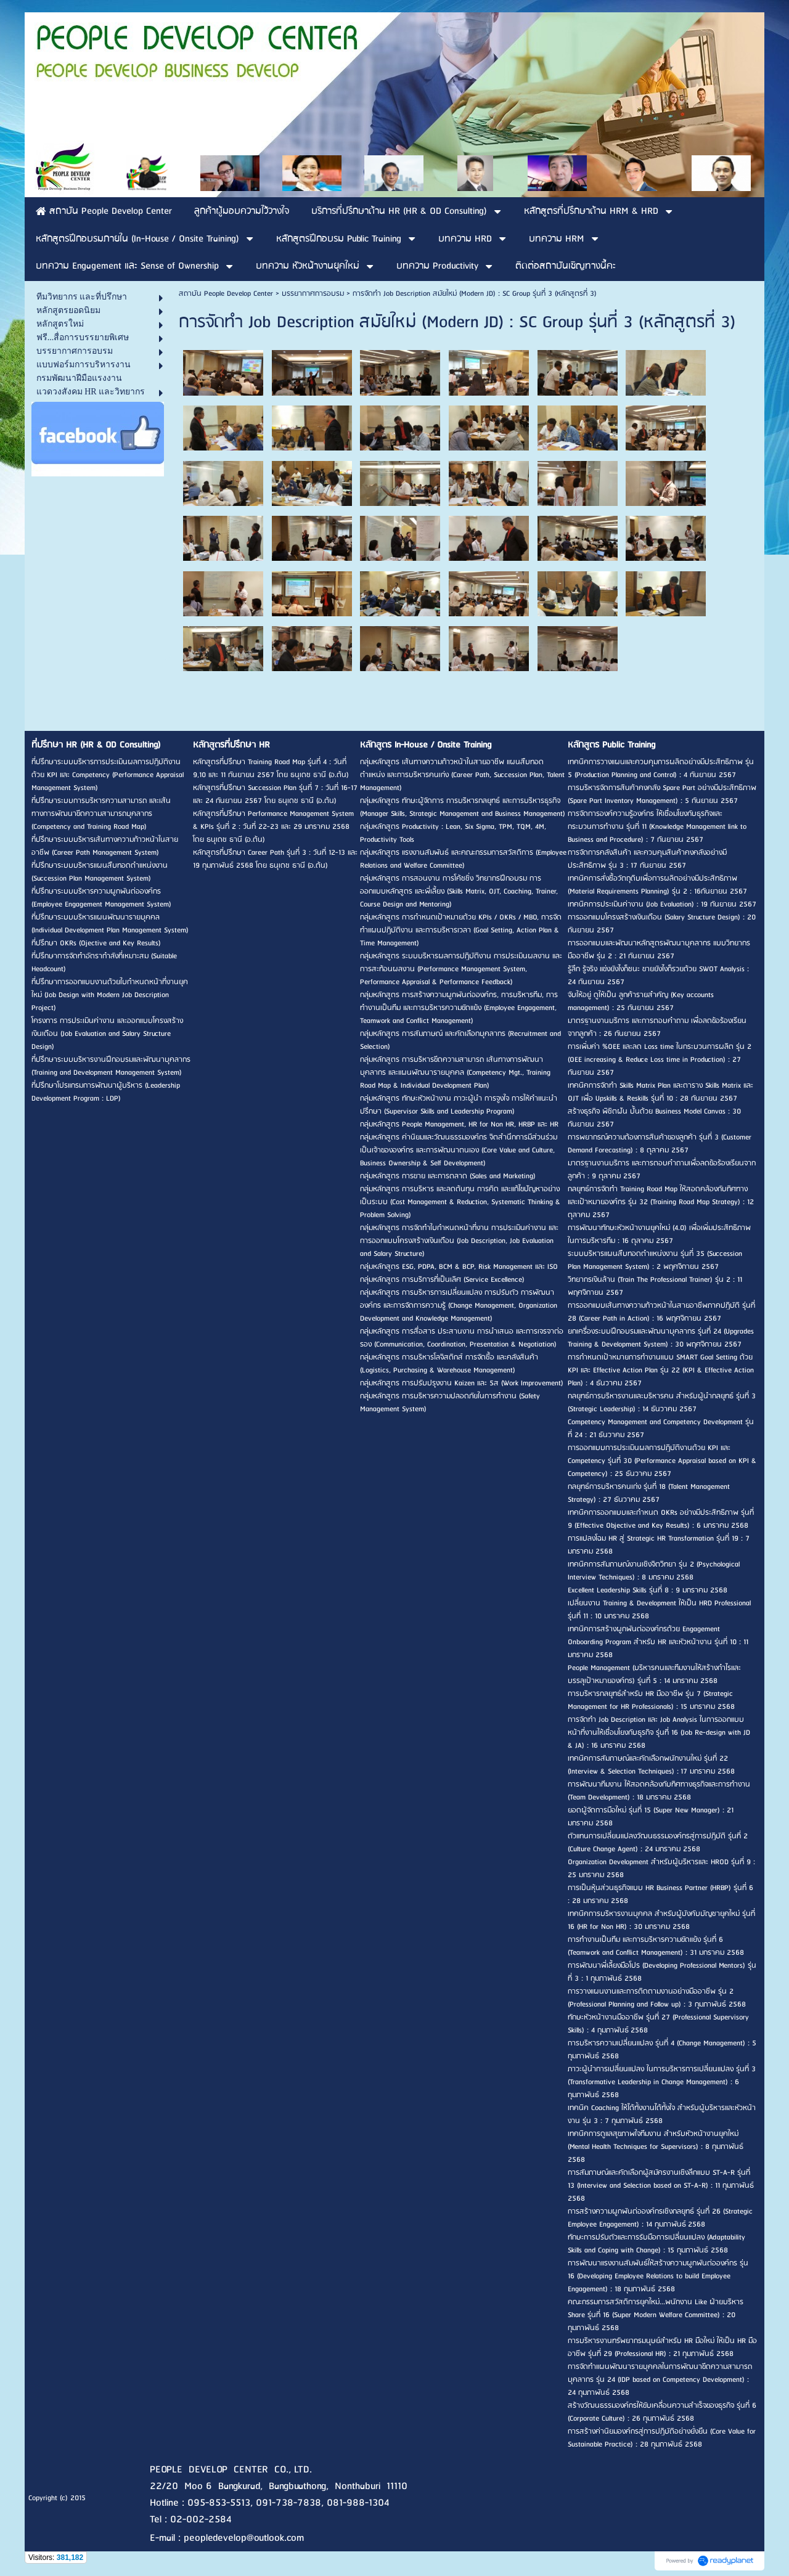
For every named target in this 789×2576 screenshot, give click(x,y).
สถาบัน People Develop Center (226, 293)
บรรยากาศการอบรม (313, 293)
